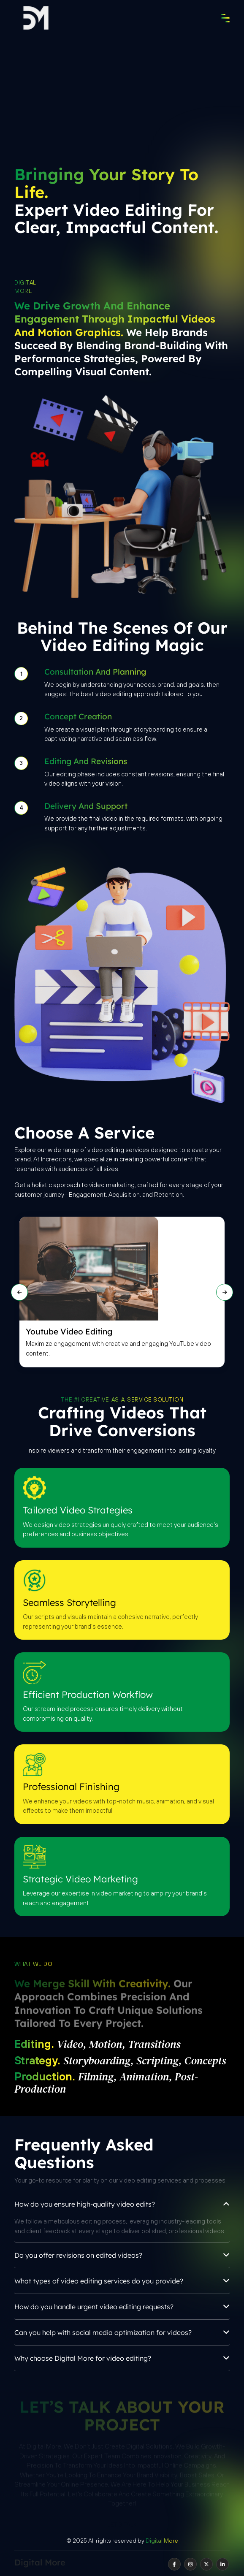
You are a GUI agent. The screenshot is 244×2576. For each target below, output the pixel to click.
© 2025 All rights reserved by (122, 2540)
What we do (33, 1964)
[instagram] (190, 2564)
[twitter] (206, 2564)
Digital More (25, 286)
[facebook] (174, 2564)
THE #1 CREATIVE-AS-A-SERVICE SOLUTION (122, 1399)
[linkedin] (222, 2564)
